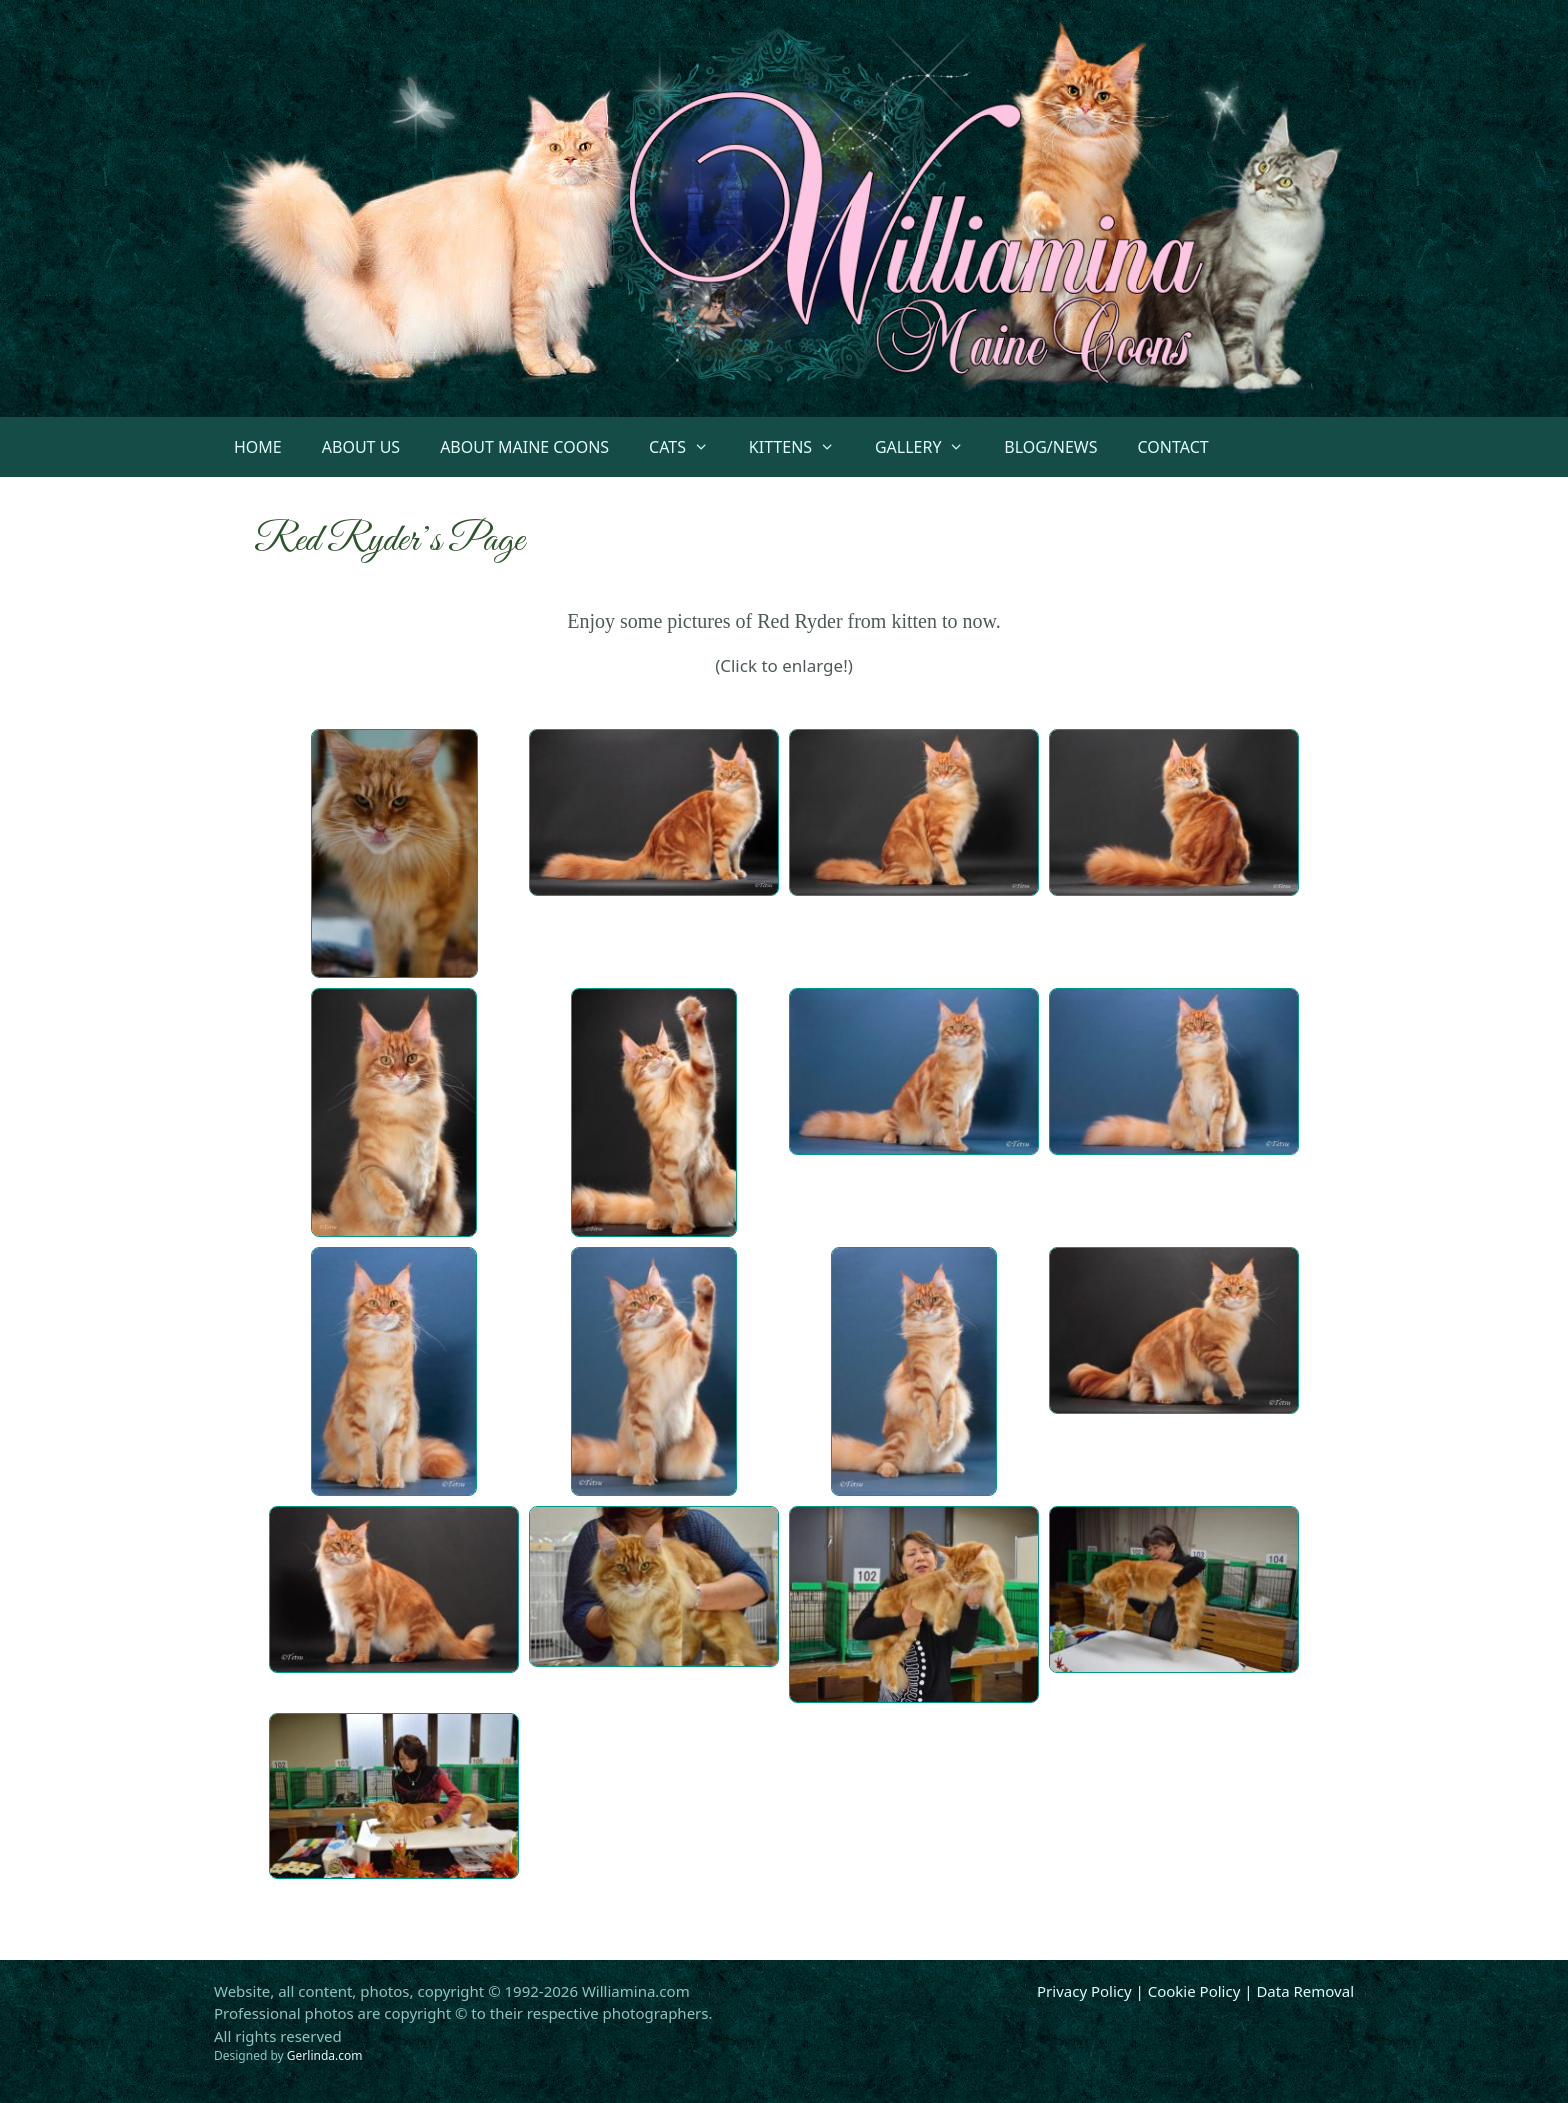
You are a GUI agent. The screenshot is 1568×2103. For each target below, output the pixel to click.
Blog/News (1050, 447)
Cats (689, 447)
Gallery (929, 447)
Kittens (802, 447)
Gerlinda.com (325, 2055)
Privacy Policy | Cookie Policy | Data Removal (1195, 1991)
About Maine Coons (524, 447)
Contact (1173, 447)
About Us (361, 447)
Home (258, 447)
